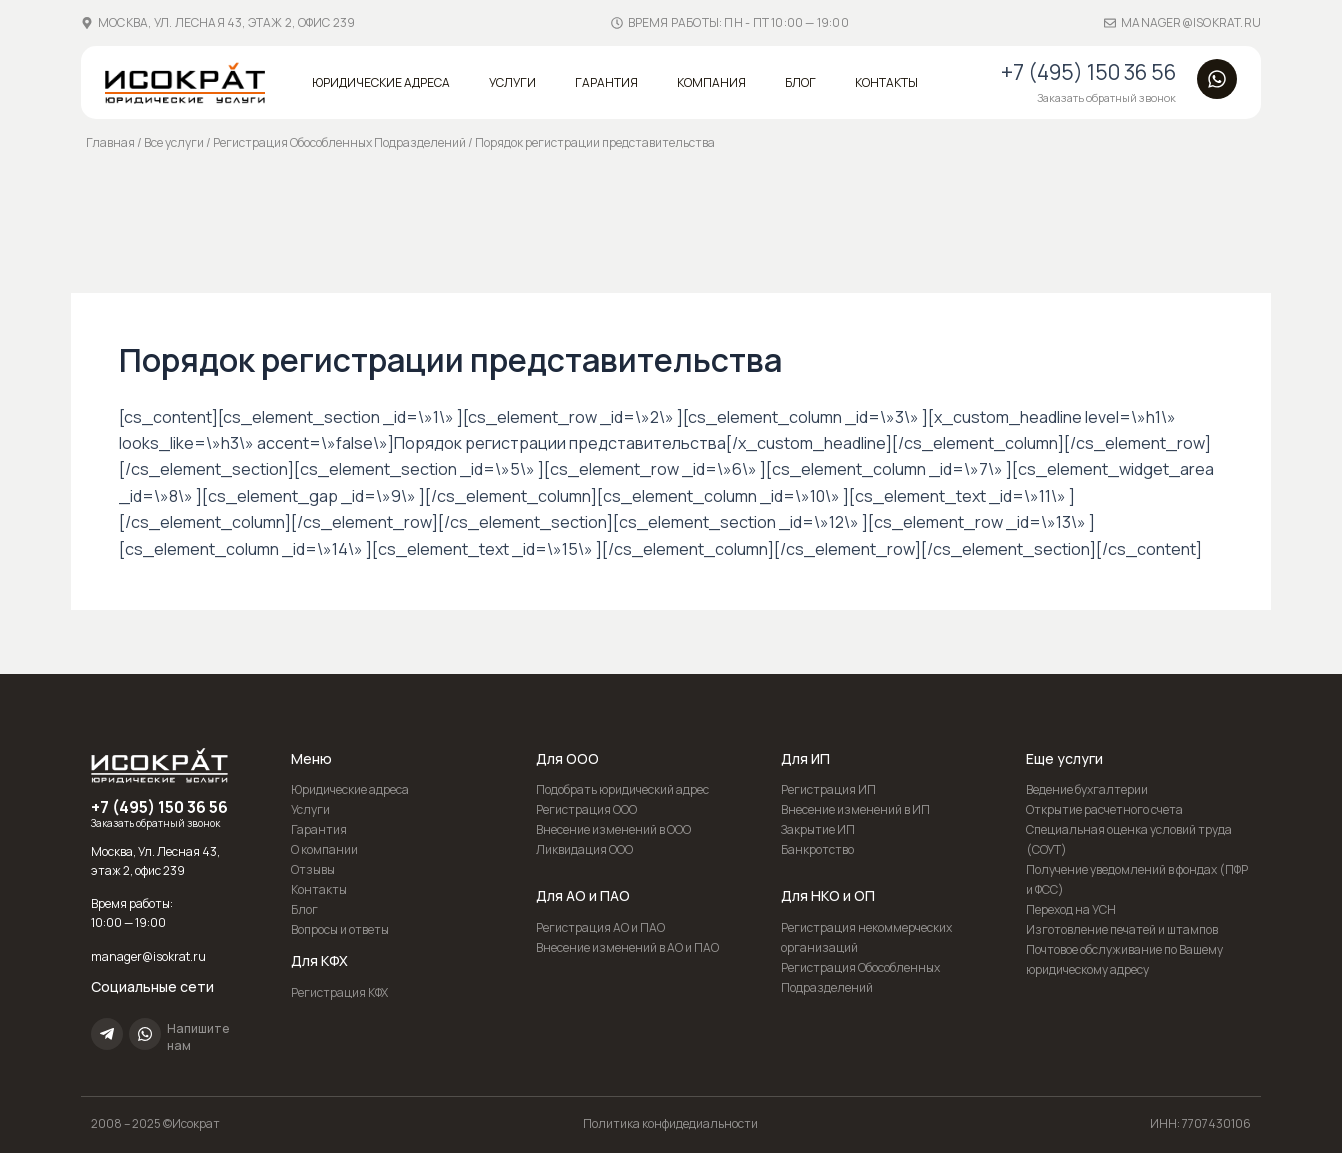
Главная (110, 142)
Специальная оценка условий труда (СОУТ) (1129, 839)
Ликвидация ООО (584, 849)
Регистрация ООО (586, 809)
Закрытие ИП (818, 829)
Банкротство (817, 849)
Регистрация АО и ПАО (600, 927)
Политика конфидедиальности (670, 1123)
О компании (324, 849)
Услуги (512, 82)
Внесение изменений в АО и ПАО (627, 947)
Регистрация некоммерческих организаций (866, 937)
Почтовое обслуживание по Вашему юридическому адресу (1124, 959)
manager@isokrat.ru (1191, 22)
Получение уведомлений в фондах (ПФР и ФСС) (1137, 879)
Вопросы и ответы (340, 929)
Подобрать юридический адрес (622, 789)
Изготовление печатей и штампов (1122, 929)
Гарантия (606, 82)
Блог (800, 82)
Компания (711, 82)
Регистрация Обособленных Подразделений (339, 142)
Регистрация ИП (828, 789)
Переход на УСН (1071, 909)
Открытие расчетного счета (1104, 809)
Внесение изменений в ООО (613, 829)
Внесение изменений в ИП (855, 809)
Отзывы (313, 869)
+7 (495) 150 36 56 (1088, 72)
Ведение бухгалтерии (1087, 789)
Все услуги (174, 142)
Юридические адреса (381, 82)
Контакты (886, 82)
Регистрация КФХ (339, 992)
